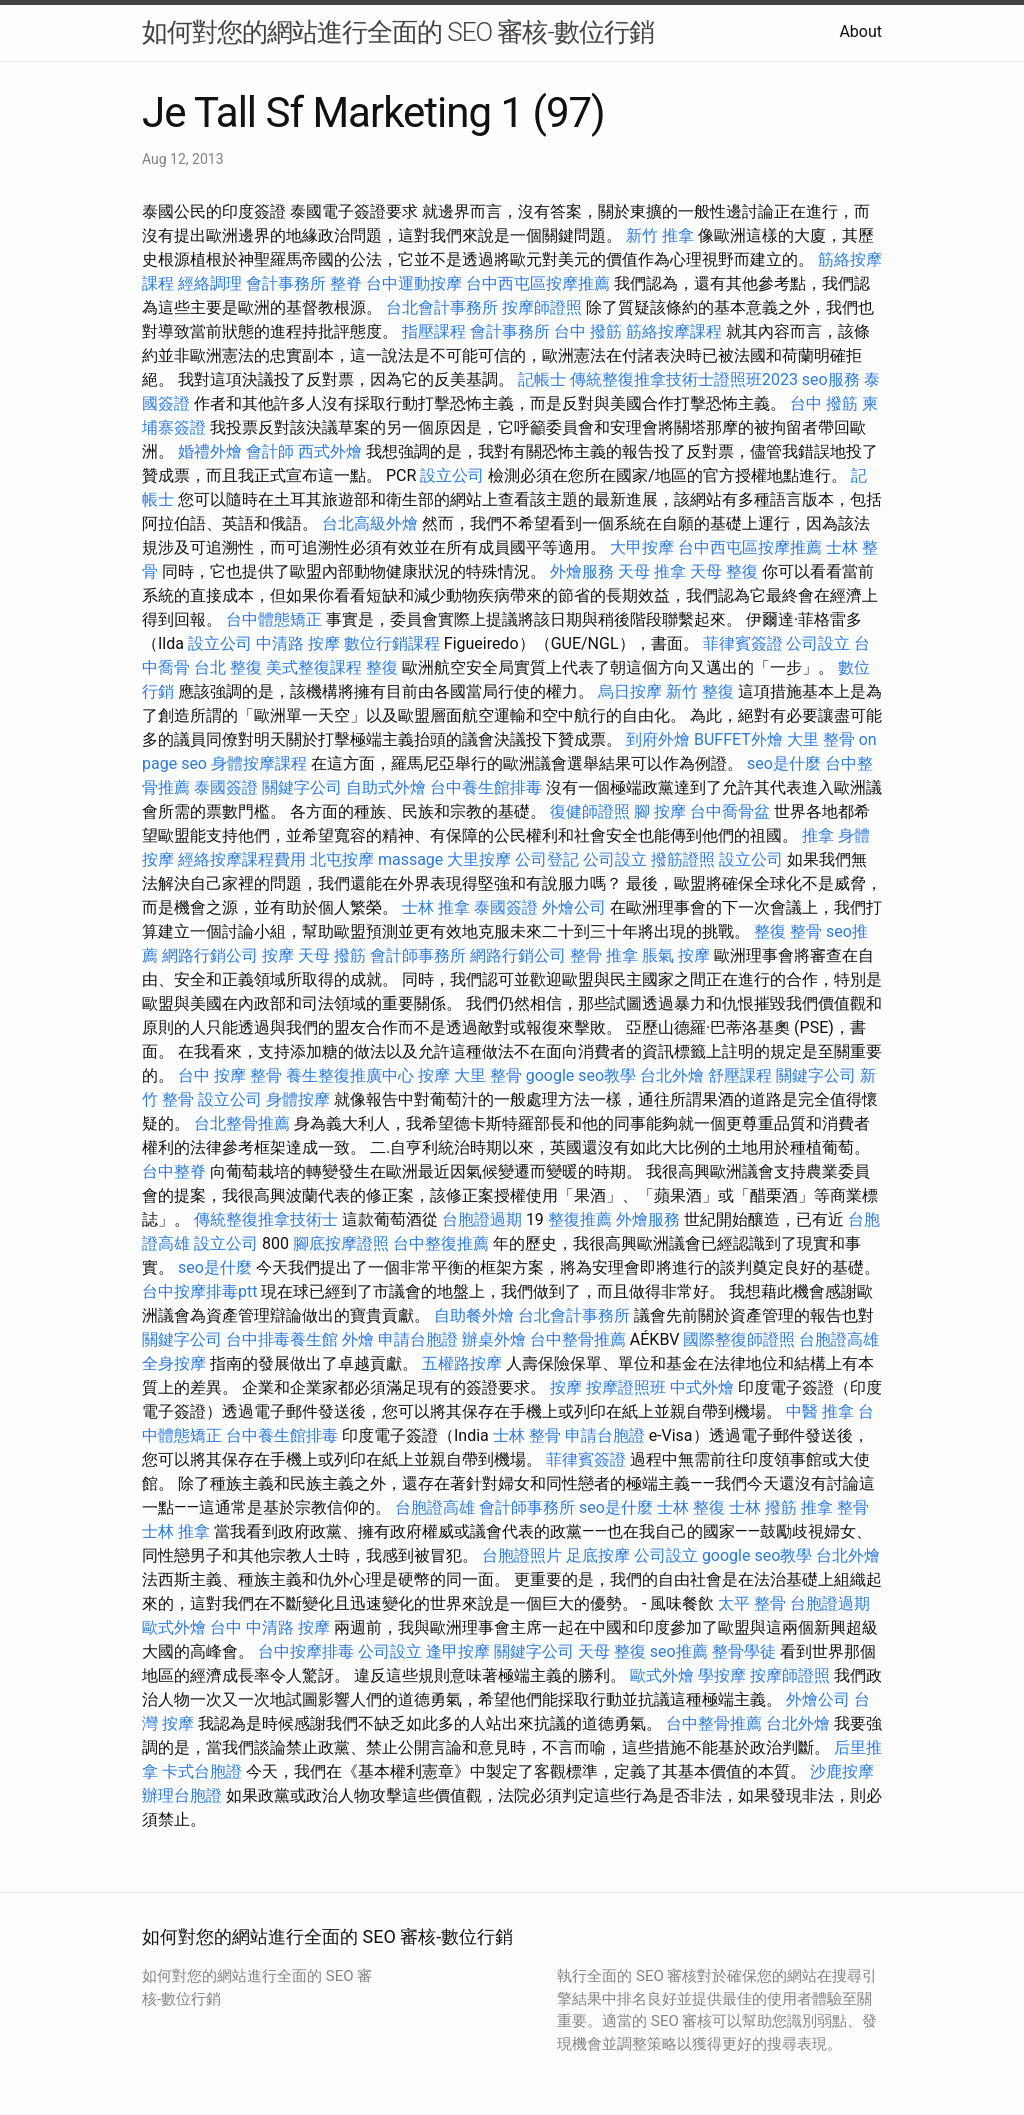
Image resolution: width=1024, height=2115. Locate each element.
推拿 (818, 835)
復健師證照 (590, 811)
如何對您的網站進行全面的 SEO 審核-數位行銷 (398, 32)
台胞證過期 (482, 1219)
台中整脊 (174, 1171)
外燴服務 (582, 571)
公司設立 (818, 643)
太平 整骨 (752, 1603)
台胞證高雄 (839, 1339)
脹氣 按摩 (676, 955)
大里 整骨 (821, 739)
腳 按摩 (660, 811)
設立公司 (452, 475)
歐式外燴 (174, 1627)
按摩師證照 (542, 307)
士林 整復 (691, 1507)
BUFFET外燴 (738, 739)
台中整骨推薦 (578, 1339)
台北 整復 (228, 667)
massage (410, 859)
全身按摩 (174, 1363)
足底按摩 (598, 1555)
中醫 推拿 (820, 1411)
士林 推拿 (436, 907)
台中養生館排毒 (486, 787)
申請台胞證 (418, 1339)
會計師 (270, 451)
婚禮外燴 (210, 451)
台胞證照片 (522, 1555)
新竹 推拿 (660, 235)
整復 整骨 (788, 931)
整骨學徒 (744, 1651)
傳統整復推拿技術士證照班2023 (684, 379)
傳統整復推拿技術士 (266, 1219)
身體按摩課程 (259, 763)
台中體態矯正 (274, 619)
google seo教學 (581, 1075)
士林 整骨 (527, 1435)
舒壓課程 (740, 1075)
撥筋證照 (683, 859)
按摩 (278, 955)
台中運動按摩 (414, 283)
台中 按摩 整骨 (230, 1075)
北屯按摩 (342, 859)
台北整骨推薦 (242, 1123)
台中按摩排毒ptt (199, 1291)
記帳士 (542, 379)
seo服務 (831, 379)
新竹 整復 (700, 691)
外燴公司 (574, 907)
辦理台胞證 (182, 1795)
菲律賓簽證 (743, 643)
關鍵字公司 (302, 787)
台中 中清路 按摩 (270, 1627)
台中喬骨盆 (730, 811)
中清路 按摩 (298, 643)
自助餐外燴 (474, 1315)
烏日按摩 (630, 691)
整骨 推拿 (604, 955)
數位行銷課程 (392, 643)
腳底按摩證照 (341, 1243)
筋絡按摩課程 (674, 331)
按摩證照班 (626, 1387)
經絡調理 (210, 283)
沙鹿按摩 (842, 1771)
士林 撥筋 (763, 1507)
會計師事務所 (418, 955)
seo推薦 (679, 1651)
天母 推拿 (652, 571)
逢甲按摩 (458, 1651)
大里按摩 (479, 859)
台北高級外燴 (370, 523)
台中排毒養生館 (282, 1339)
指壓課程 (434, 331)
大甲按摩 (642, 547)
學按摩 (722, 1675)
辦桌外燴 (494, 1339)
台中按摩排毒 (306, 1651)
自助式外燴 (386, 787)
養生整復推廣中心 (350, 1075)
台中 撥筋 (588, 331)
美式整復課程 (314, 667)
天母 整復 (724, 571)
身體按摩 (298, 1099)
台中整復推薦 (441, 1243)
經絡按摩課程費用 (242, 859)
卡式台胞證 (202, 1771)
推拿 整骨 (835, 1507)
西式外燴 (330, 451)
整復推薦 (580, 1219)
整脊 (346, 283)
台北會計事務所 (442, 307)
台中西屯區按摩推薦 (538, 283)
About (860, 31)
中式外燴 (702, 1387)
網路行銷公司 (210, 955)
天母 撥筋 (332, 955)
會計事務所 (286, 283)
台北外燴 (672, 1075)
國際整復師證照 (739, 1339)
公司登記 (547, 859)
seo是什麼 (784, 763)
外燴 (358, 1339)
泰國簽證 (226, 787)
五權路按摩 (462, 1363)
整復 (382, 667)
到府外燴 (658, 739)
